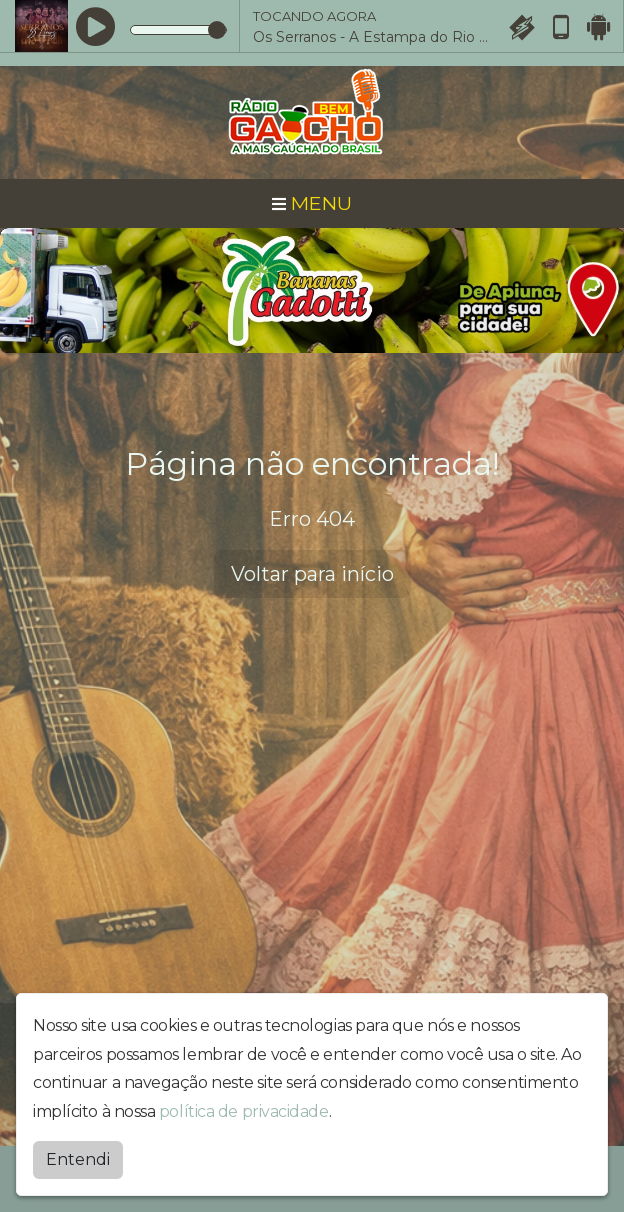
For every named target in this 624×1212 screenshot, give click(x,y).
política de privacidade (244, 1111)
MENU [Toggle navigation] (312, 203)
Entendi (78, 1159)
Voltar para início (312, 574)
